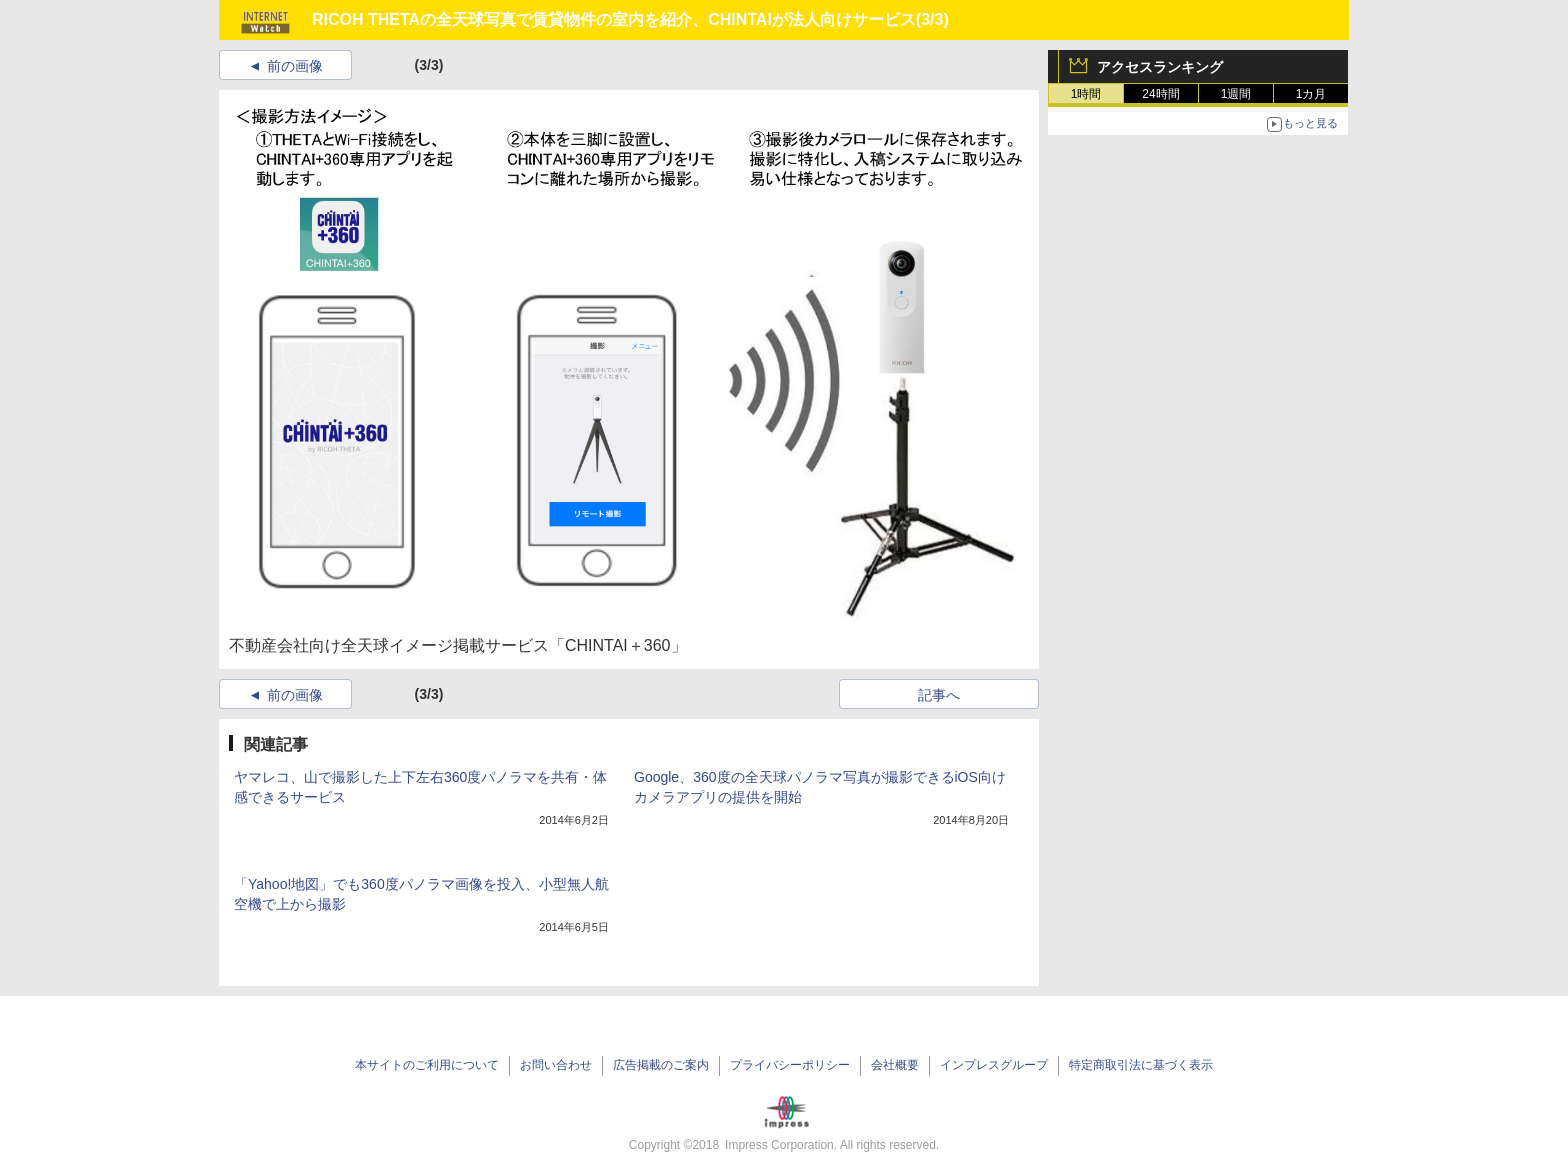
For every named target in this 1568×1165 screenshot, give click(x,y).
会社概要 (895, 1065)
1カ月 (1311, 94)
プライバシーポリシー (790, 1065)
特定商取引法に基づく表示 (1141, 1065)
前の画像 (295, 66)
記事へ (939, 695)
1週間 (1236, 94)
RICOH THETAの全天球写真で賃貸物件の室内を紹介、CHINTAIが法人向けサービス (614, 19)
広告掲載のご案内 (661, 1065)
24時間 (1160, 94)
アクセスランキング (1160, 67)
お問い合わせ (556, 1065)
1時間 (1086, 94)
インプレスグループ (994, 1065)
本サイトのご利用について (427, 1065)
